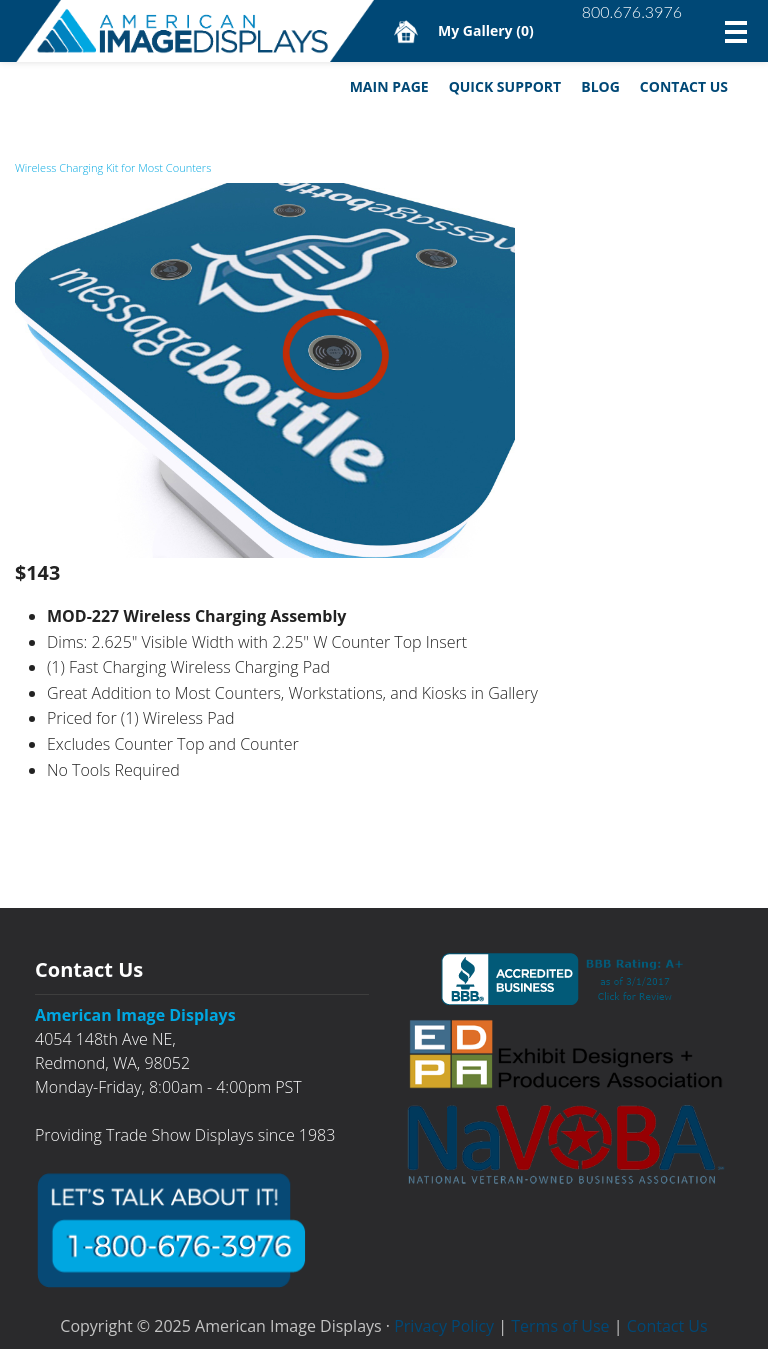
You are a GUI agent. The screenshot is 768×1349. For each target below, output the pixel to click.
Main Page (389, 86)
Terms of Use (560, 1326)
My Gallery (486, 30)
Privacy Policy (444, 1326)
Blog (600, 86)
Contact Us (684, 86)
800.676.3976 (632, 11)
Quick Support (505, 86)
